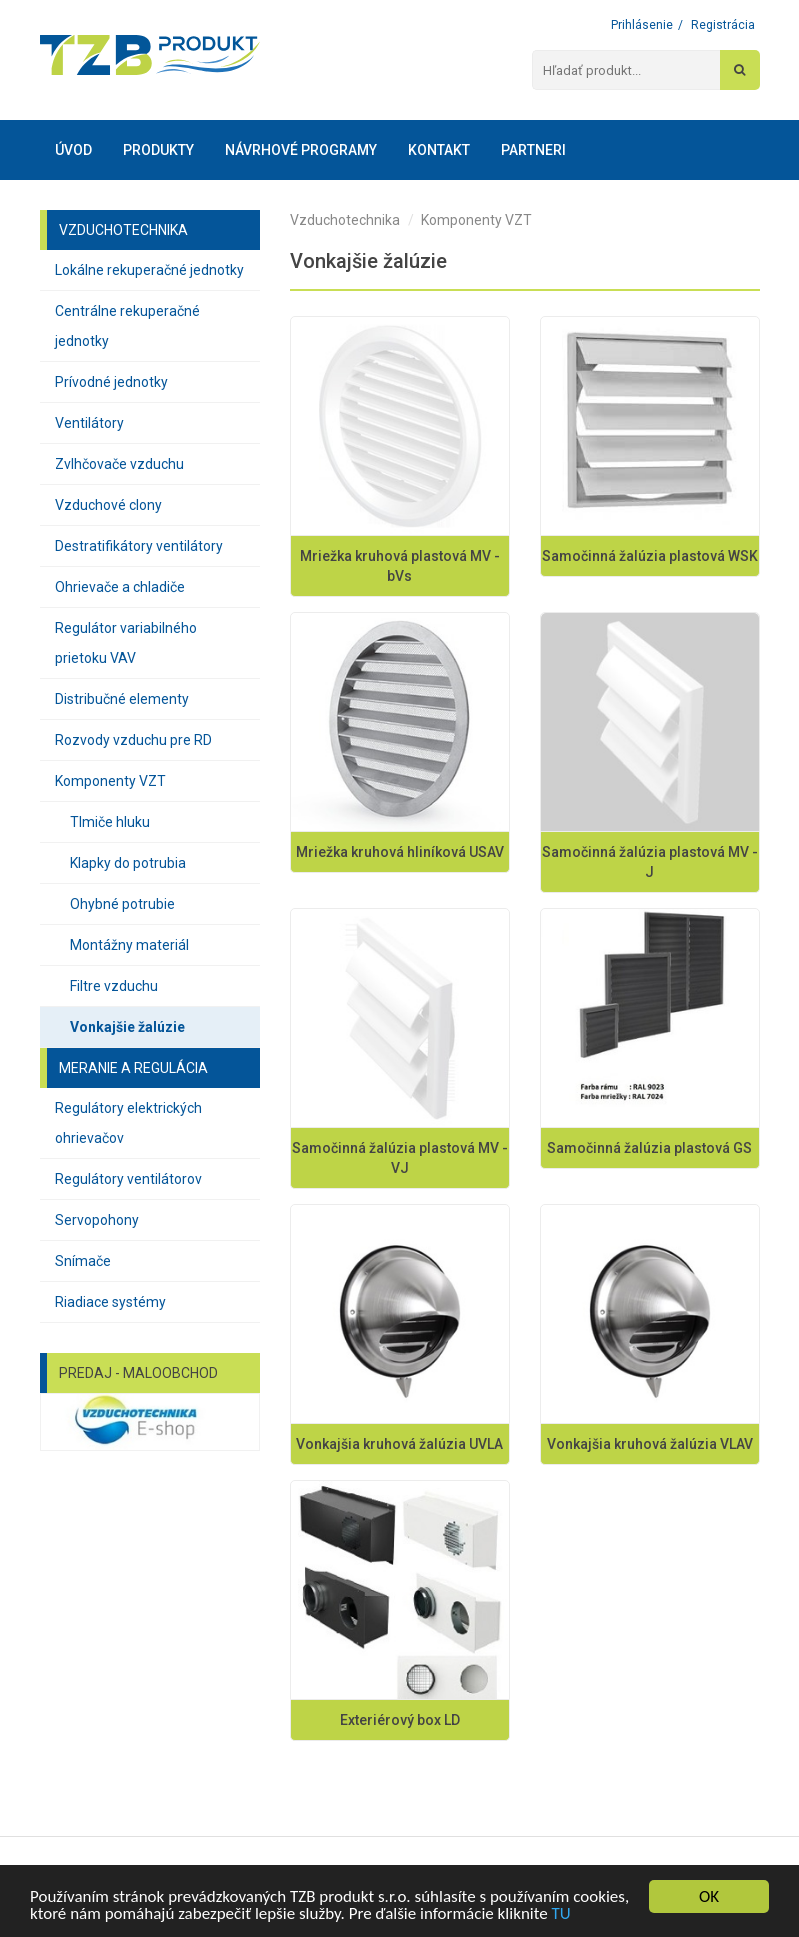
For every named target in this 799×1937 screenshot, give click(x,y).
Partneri (533, 150)
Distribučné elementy (122, 699)
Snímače (83, 1261)
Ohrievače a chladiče (120, 587)
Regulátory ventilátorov (128, 1179)
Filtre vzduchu (114, 986)
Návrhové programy (301, 150)
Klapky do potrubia (128, 863)
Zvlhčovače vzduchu (119, 464)
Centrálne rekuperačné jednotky (127, 326)
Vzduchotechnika (345, 220)
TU (561, 1913)
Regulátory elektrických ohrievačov (128, 1123)
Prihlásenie (642, 25)
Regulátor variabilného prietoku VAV (126, 643)
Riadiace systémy (110, 1302)
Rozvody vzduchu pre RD (133, 740)
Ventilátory (89, 423)
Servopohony (97, 1220)
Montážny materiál (129, 945)
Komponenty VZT (110, 781)
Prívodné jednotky (111, 382)
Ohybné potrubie (122, 904)
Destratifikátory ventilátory (139, 546)
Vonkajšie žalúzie (127, 1027)
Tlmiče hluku (110, 822)
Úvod (73, 150)
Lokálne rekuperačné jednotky (149, 270)
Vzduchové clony (108, 505)
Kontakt (439, 150)
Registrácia (723, 25)
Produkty (158, 150)
